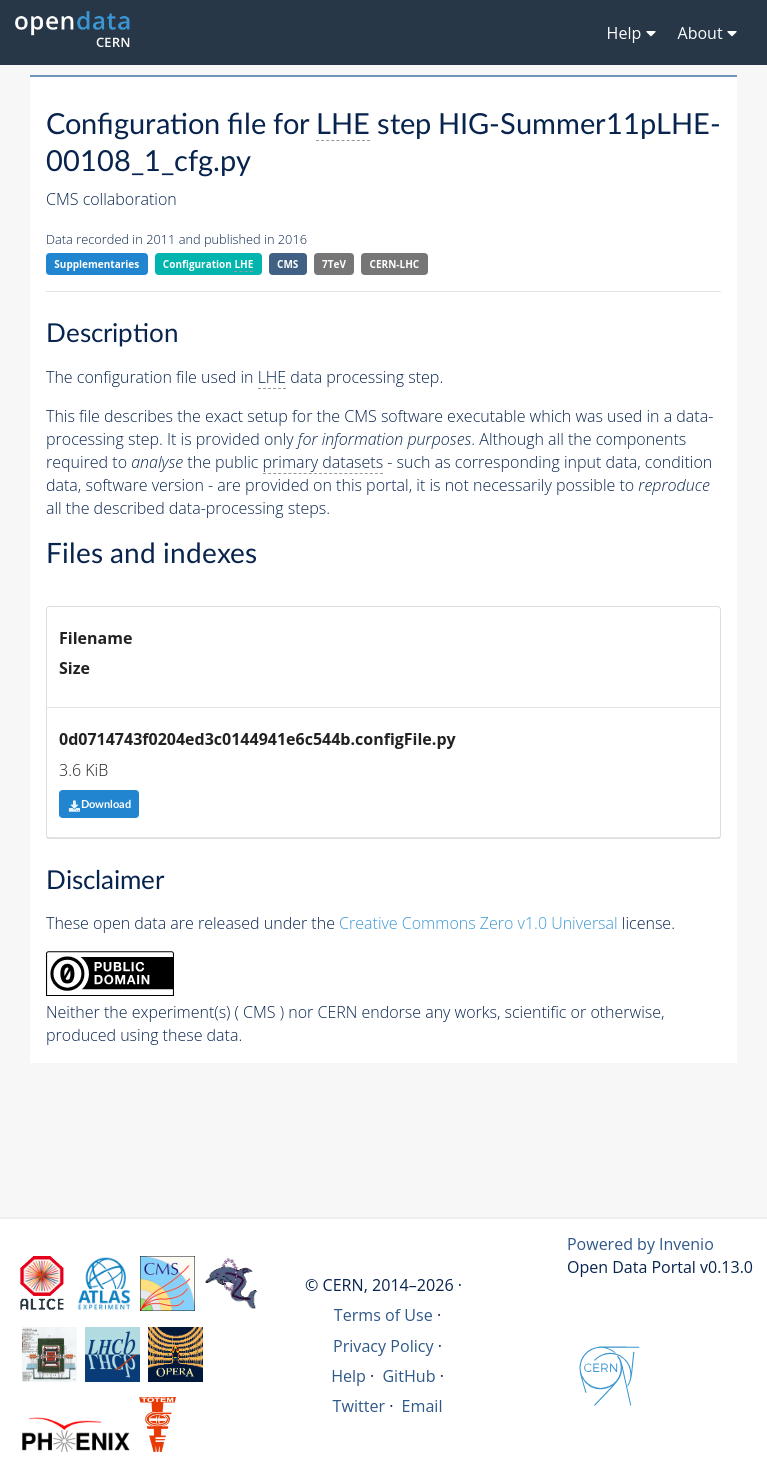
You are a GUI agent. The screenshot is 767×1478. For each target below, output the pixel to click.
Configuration (208, 264)
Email (422, 1406)
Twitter (359, 1406)
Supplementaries (96, 264)
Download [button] (99, 804)
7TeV (334, 264)
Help (348, 1376)
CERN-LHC (395, 264)
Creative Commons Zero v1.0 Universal (478, 923)
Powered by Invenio (640, 1244)
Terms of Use (383, 1315)
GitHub (408, 1376)
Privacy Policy (383, 1346)
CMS (287, 264)
